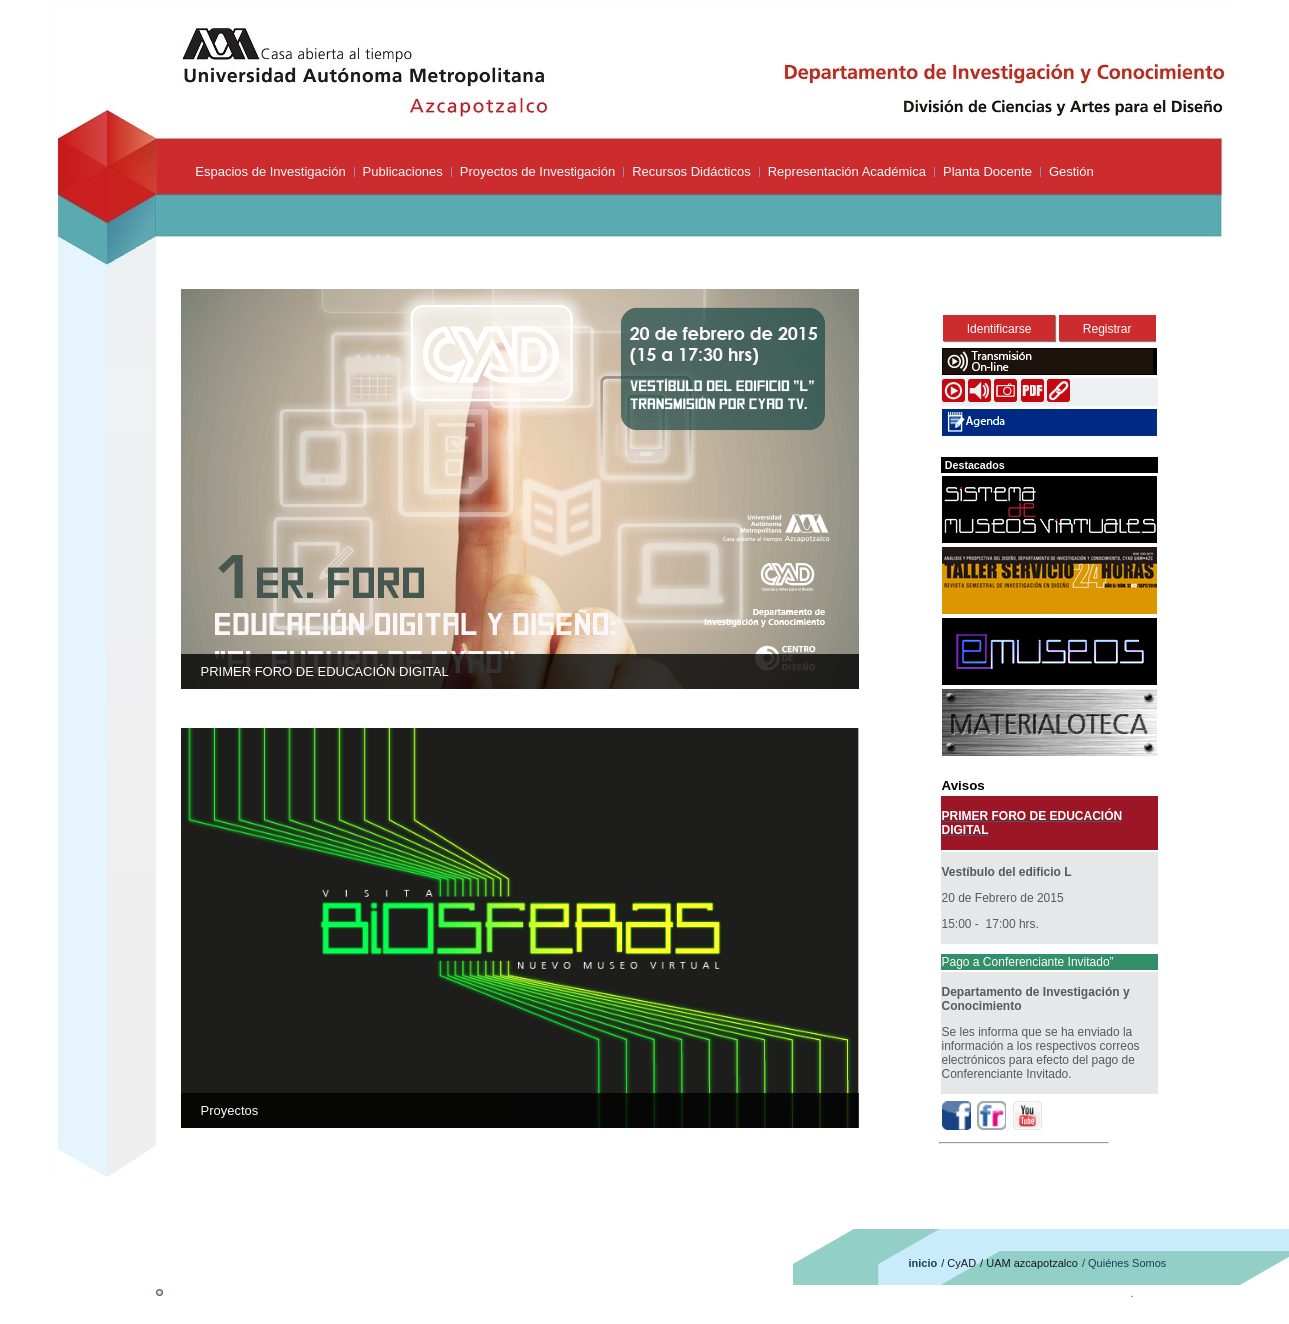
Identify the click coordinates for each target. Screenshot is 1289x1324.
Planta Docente (987, 171)
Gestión (1071, 171)
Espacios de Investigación (270, 171)
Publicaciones (403, 171)
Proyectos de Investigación (537, 171)
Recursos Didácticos (691, 171)
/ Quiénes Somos (1124, 1263)
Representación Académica (847, 171)
